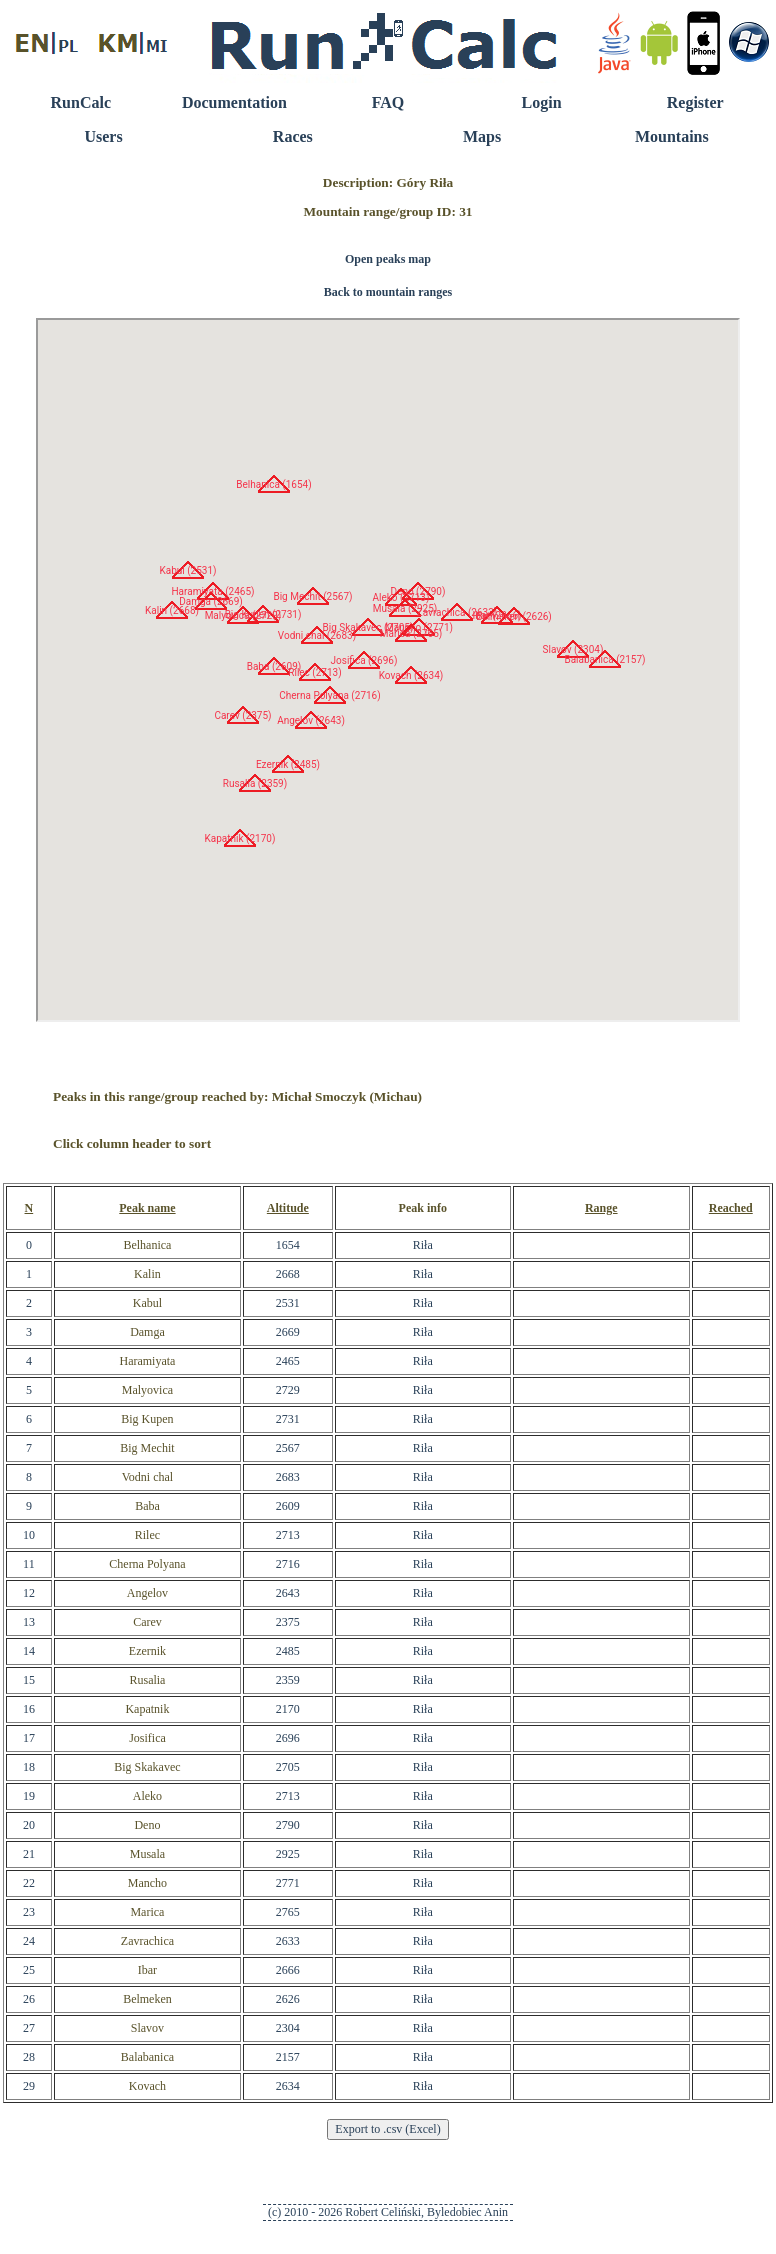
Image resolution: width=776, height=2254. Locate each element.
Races (293, 136)
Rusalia (147, 1680)
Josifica (147, 1738)
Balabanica (147, 2057)
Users (103, 136)
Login (542, 102)
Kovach (147, 2086)
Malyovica (147, 1390)
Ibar (147, 1970)
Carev (147, 1622)
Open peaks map (388, 259)
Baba (147, 1506)
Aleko (147, 1796)
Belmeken (147, 1999)
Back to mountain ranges (388, 292)
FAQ (388, 102)
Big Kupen (147, 1419)
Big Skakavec (147, 1767)
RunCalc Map (388, 670)
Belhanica (147, 1245)
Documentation (234, 102)
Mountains (672, 136)
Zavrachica (147, 1941)
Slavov (147, 2028)
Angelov (147, 1593)
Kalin (147, 1274)
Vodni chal (147, 1477)
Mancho (147, 1883)
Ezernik (147, 1651)
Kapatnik (147, 1709)
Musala (147, 1854)
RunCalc (81, 102)
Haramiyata (147, 1361)
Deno (147, 1825)
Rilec (147, 1535)
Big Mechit (147, 1448)
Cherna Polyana (147, 1564)
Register (695, 102)
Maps (482, 136)
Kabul (147, 1303)
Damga (147, 1332)
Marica (147, 1912)
